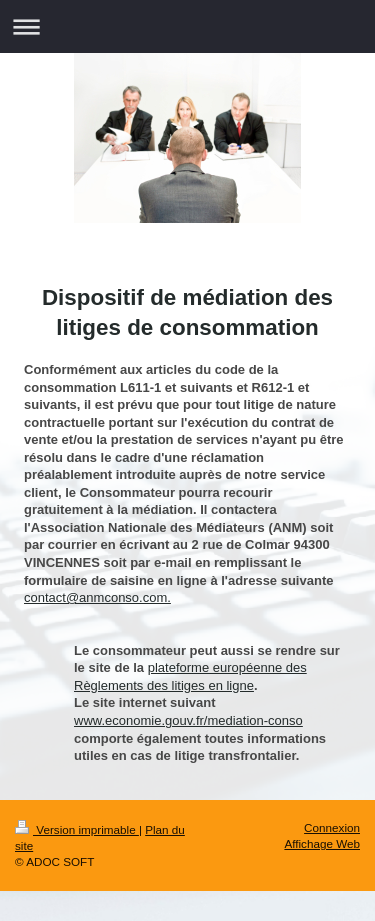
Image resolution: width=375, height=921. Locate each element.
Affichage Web (322, 843)
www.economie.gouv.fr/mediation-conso (188, 720)
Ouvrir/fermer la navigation (187, 26)
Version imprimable (77, 829)
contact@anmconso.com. (97, 597)
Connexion (332, 827)
